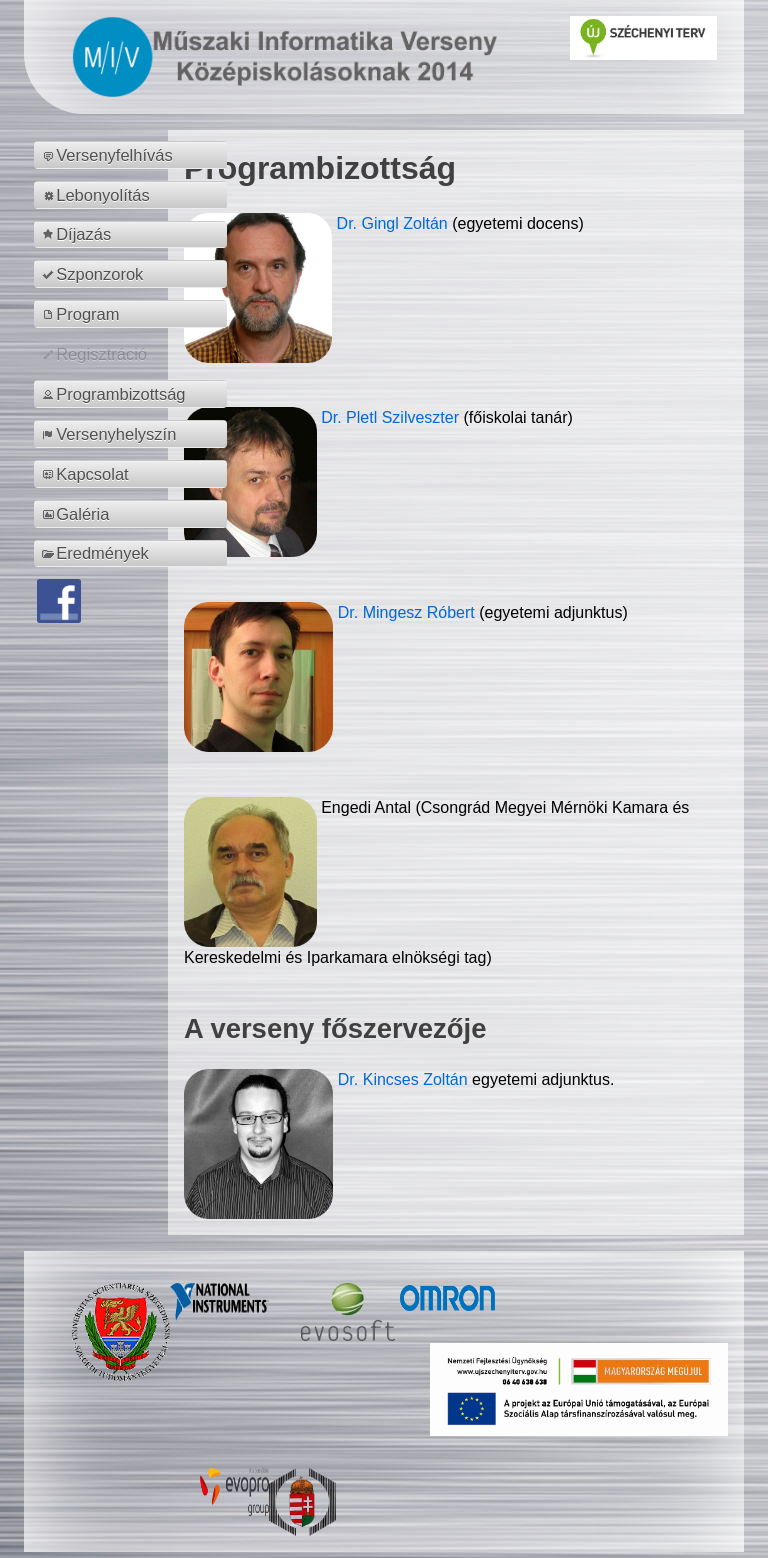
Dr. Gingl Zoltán (395, 223)
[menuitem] (133, 155)
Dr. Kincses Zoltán (403, 1079)
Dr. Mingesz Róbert (408, 612)
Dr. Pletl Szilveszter (392, 417)
